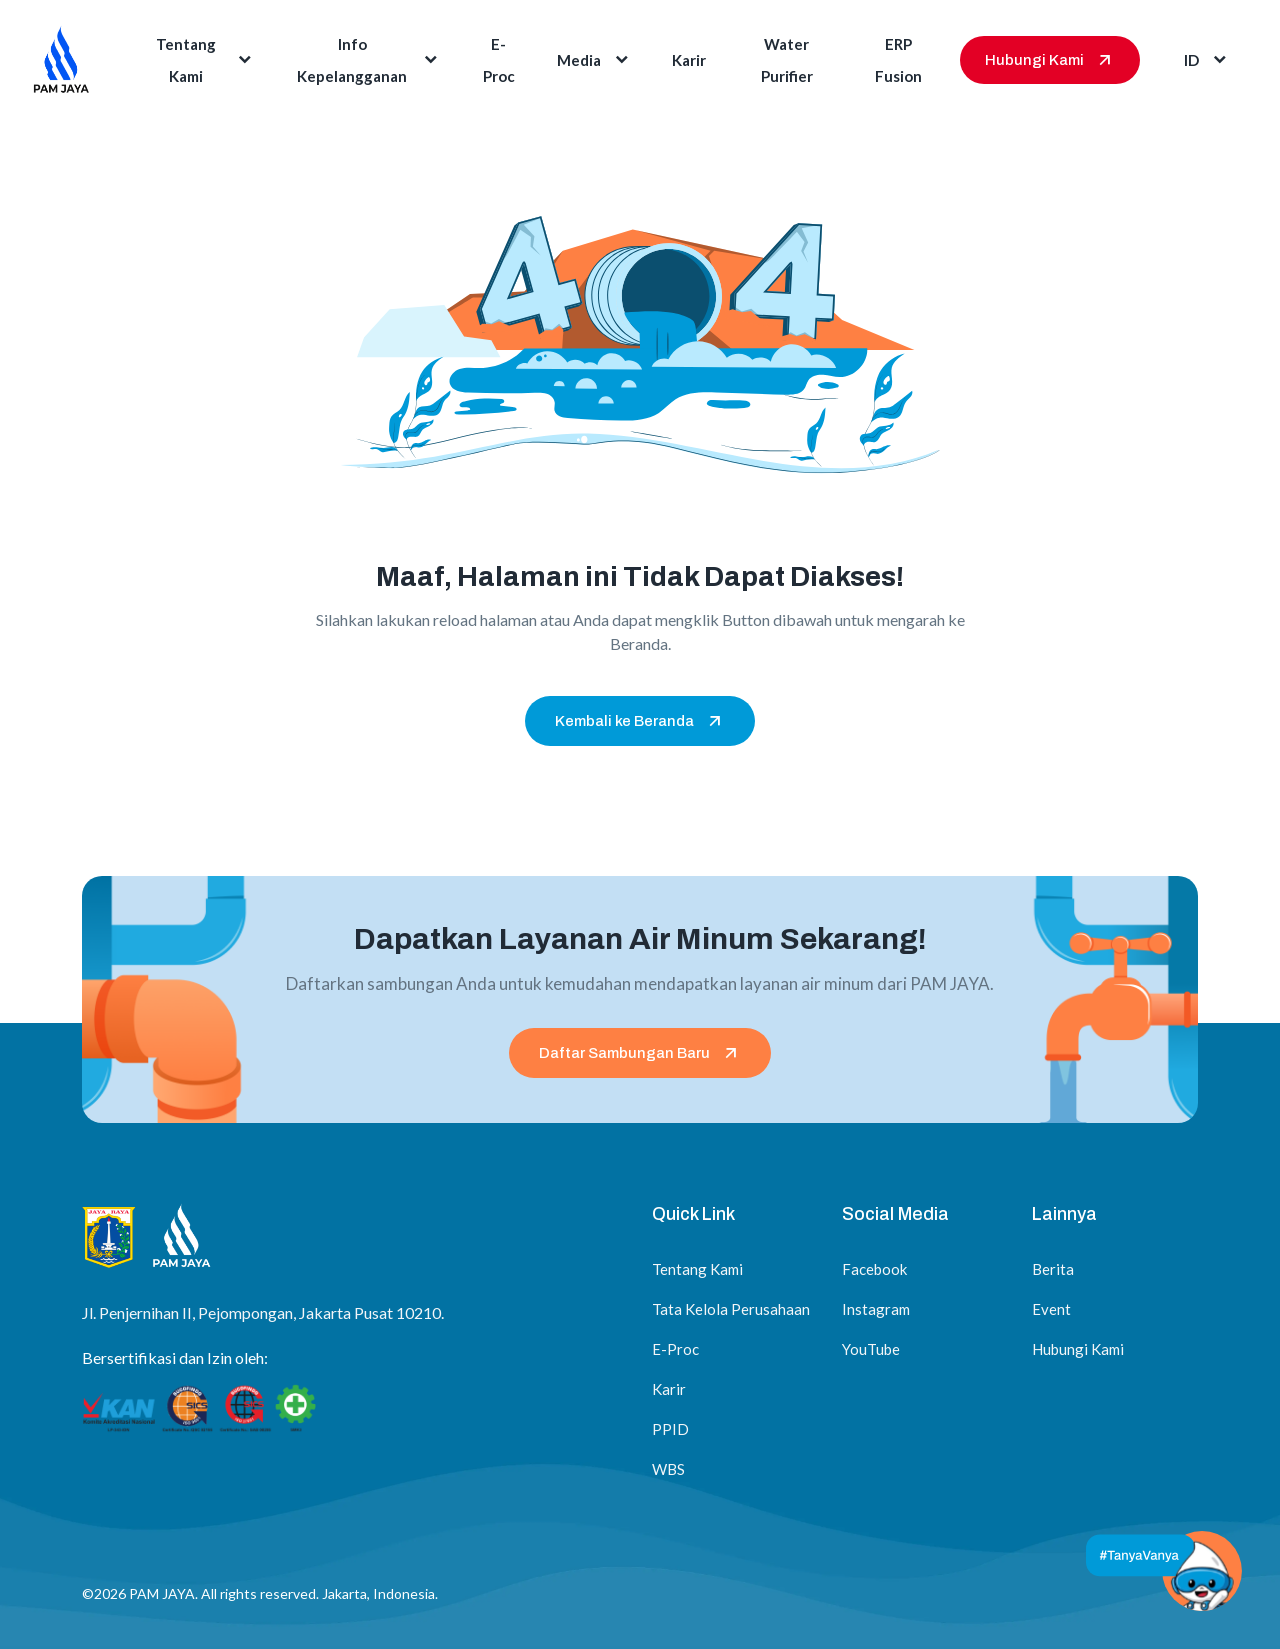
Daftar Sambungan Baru (640, 1053)
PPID (670, 1429)
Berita (1053, 1269)
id (1207, 60)
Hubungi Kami (1050, 60)
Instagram (876, 1309)
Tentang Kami (205, 60)
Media (594, 60)
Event (1051, 1309)
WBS (668, 1469)
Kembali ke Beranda (640, 721)
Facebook (874, 1269)
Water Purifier (787, 60)
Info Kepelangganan (369, 60)
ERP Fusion (898, 60)
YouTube (871, 1349)
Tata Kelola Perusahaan (731, 1309)
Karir (689, 60)
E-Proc (499, 60)
